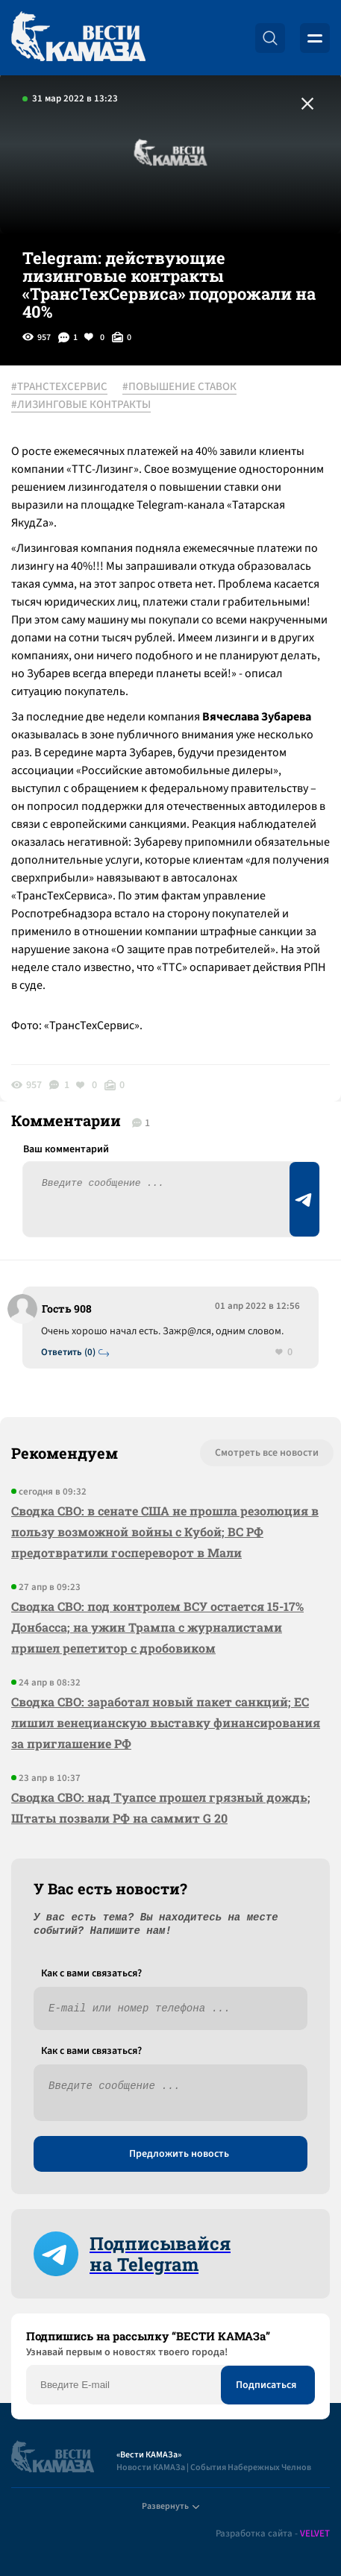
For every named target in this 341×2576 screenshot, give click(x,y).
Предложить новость (179, 2153)
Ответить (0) (68, 1352)
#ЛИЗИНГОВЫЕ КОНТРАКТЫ (81, 405)
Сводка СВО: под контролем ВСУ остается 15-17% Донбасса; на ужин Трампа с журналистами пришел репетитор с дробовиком (157, 1627)
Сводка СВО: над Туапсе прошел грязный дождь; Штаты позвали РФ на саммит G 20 (160, 1807)
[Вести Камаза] (78, 37)
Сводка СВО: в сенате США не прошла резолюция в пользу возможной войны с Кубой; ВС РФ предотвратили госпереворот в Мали (165, 1531)
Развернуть (170, 2506)
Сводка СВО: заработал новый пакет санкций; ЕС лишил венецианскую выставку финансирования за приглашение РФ (165, 1722)
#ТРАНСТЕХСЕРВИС (59, 387)
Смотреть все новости (267, 1452)
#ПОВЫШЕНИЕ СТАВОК (179, 387)
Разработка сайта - (273, 2534)
